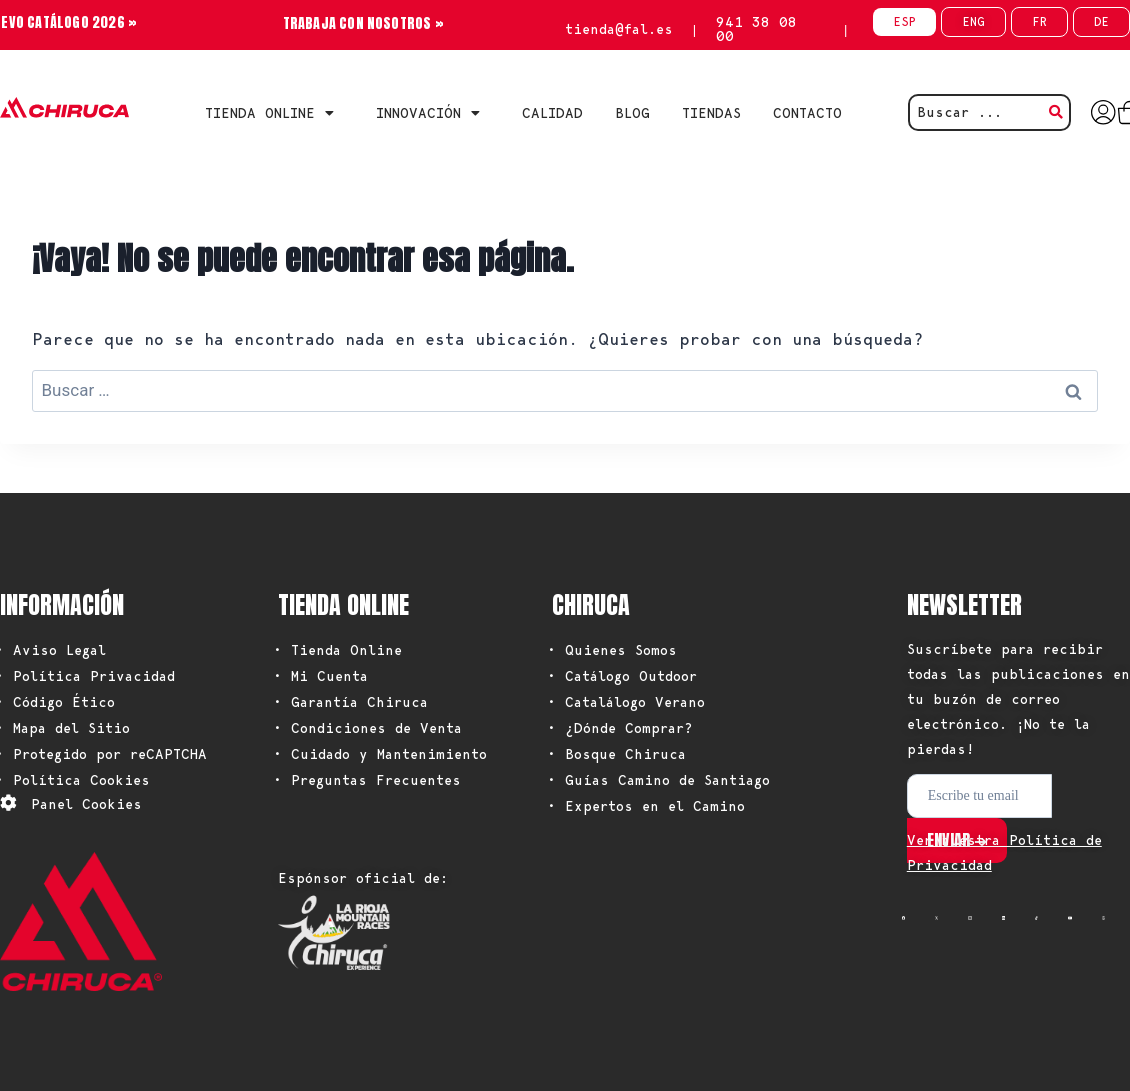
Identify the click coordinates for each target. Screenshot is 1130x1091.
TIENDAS (711, 113)
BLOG (632, 113)
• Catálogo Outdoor (622, 676)
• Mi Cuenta (320, 676)
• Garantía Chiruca (350, 702)
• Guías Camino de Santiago (658, 780)
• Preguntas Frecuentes (367, 780)
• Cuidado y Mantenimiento (380, 754)
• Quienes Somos (612, 650)
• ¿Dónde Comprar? (620, 728)
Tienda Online (274, 113)
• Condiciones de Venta (367, 728)
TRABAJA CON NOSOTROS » (363, 23)
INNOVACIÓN (433, 113)
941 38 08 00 (756, 29)
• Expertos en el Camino (646, 806)
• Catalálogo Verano (626, 702)
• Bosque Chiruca (616, 754)
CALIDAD (552, 113)
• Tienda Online (337, 650)
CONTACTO (807, 113)
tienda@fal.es (619, 29)
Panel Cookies (86, 804)
